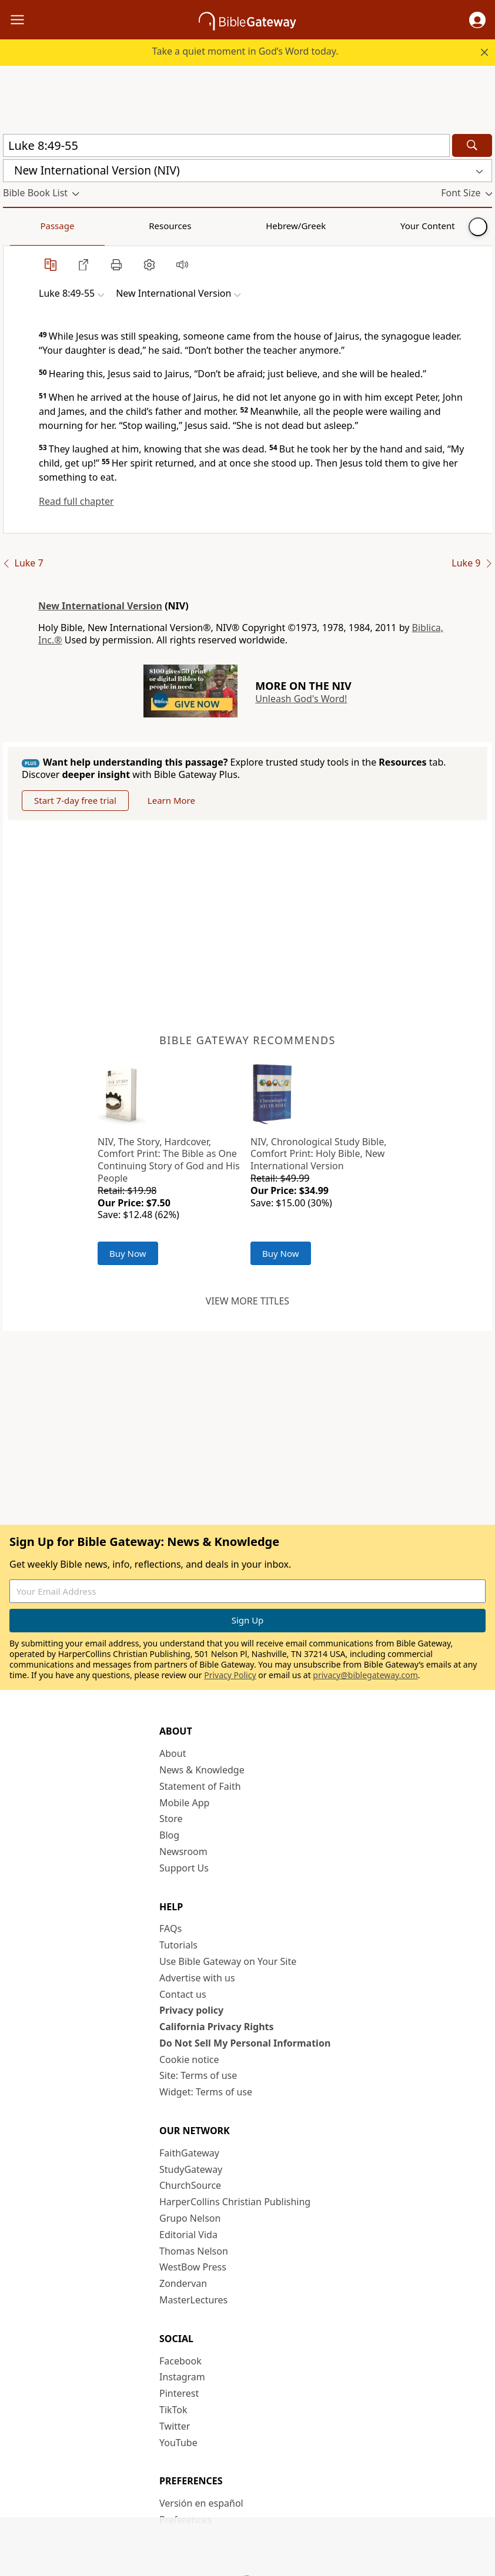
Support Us (184, 1867)
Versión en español (201, 2503)
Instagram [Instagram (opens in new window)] (182, 2376)
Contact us (182, 1994)
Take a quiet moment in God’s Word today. (245, 51)
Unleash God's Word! (301, 698)
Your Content (232, 226)
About (172, 1753)
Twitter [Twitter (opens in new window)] (174, 2426)
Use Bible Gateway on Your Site (227, 1961)
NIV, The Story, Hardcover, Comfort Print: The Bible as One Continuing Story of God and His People (169, 1160)
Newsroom (183, 1851)
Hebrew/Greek (156, 226)
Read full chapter (76, 501)
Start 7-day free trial (75, 800)
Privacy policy (191, 2010)
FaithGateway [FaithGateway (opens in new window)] (189, 2152)
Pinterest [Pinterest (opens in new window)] (179, 2393)
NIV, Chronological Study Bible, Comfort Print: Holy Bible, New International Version (318, 1154)
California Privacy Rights (216, 2026)
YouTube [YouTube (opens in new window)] (178, 2442)
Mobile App (184, 1802)
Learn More (171, 800)
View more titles (247, 1300)
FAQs (170, 1928)
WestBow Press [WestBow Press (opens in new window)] (192, 2266)
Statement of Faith (200, 1786)
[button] (477, 20)
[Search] (472, 145)
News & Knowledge (202, 1769)
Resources (86, 226)
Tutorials (178, 1944)
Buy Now (127, 1253)
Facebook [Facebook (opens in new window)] (180, 2360)
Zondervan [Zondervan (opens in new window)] (183, 2283)
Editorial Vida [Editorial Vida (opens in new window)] (188, 2234)
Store (171, 1818)
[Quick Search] (226, 145)
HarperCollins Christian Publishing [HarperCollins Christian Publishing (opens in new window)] (234, 2201)
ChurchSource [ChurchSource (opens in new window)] (190, 2185)
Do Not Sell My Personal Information (244, 2043)
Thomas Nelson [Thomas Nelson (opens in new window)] (193, 2251)
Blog (169, 1835)
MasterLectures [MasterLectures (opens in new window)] (193, 2299)
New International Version (100, 605)
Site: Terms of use (198, 2075)
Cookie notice (189, 2059)
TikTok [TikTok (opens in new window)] (173, 2409)
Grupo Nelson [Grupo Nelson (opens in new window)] (189, 2218)
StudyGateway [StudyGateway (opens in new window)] (190, 2169)
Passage (29, 226)
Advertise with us (197, 1977)
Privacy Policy (230, 1675)
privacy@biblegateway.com (365, 1675)
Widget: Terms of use (205, 2091)
